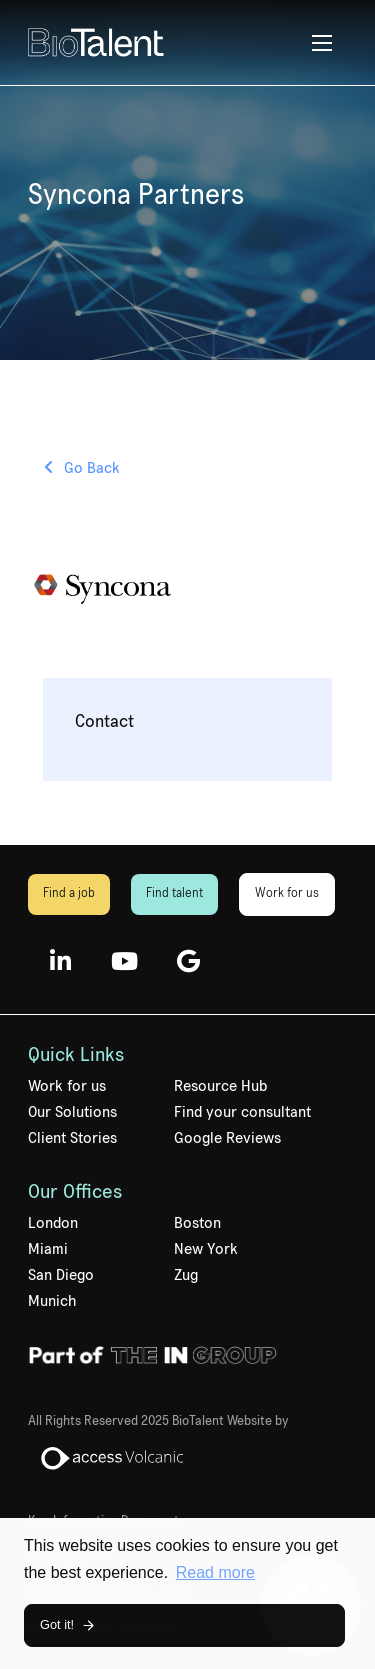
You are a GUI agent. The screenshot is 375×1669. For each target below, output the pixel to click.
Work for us (287, 893)
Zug (186, 1275)
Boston (197, 1223)
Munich (52, 1301)
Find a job (69, 893)
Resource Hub (220, 1086)
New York (206, 1249)
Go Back (92, 468)
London (53, 1223)
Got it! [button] (57, 1624)
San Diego (61, 1275)
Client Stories (72, 1138)
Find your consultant (242, 1112)
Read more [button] (215, 1572)
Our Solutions (72, 1112)
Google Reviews (227, 1138)
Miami (48, 1249)
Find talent (174, 893)
